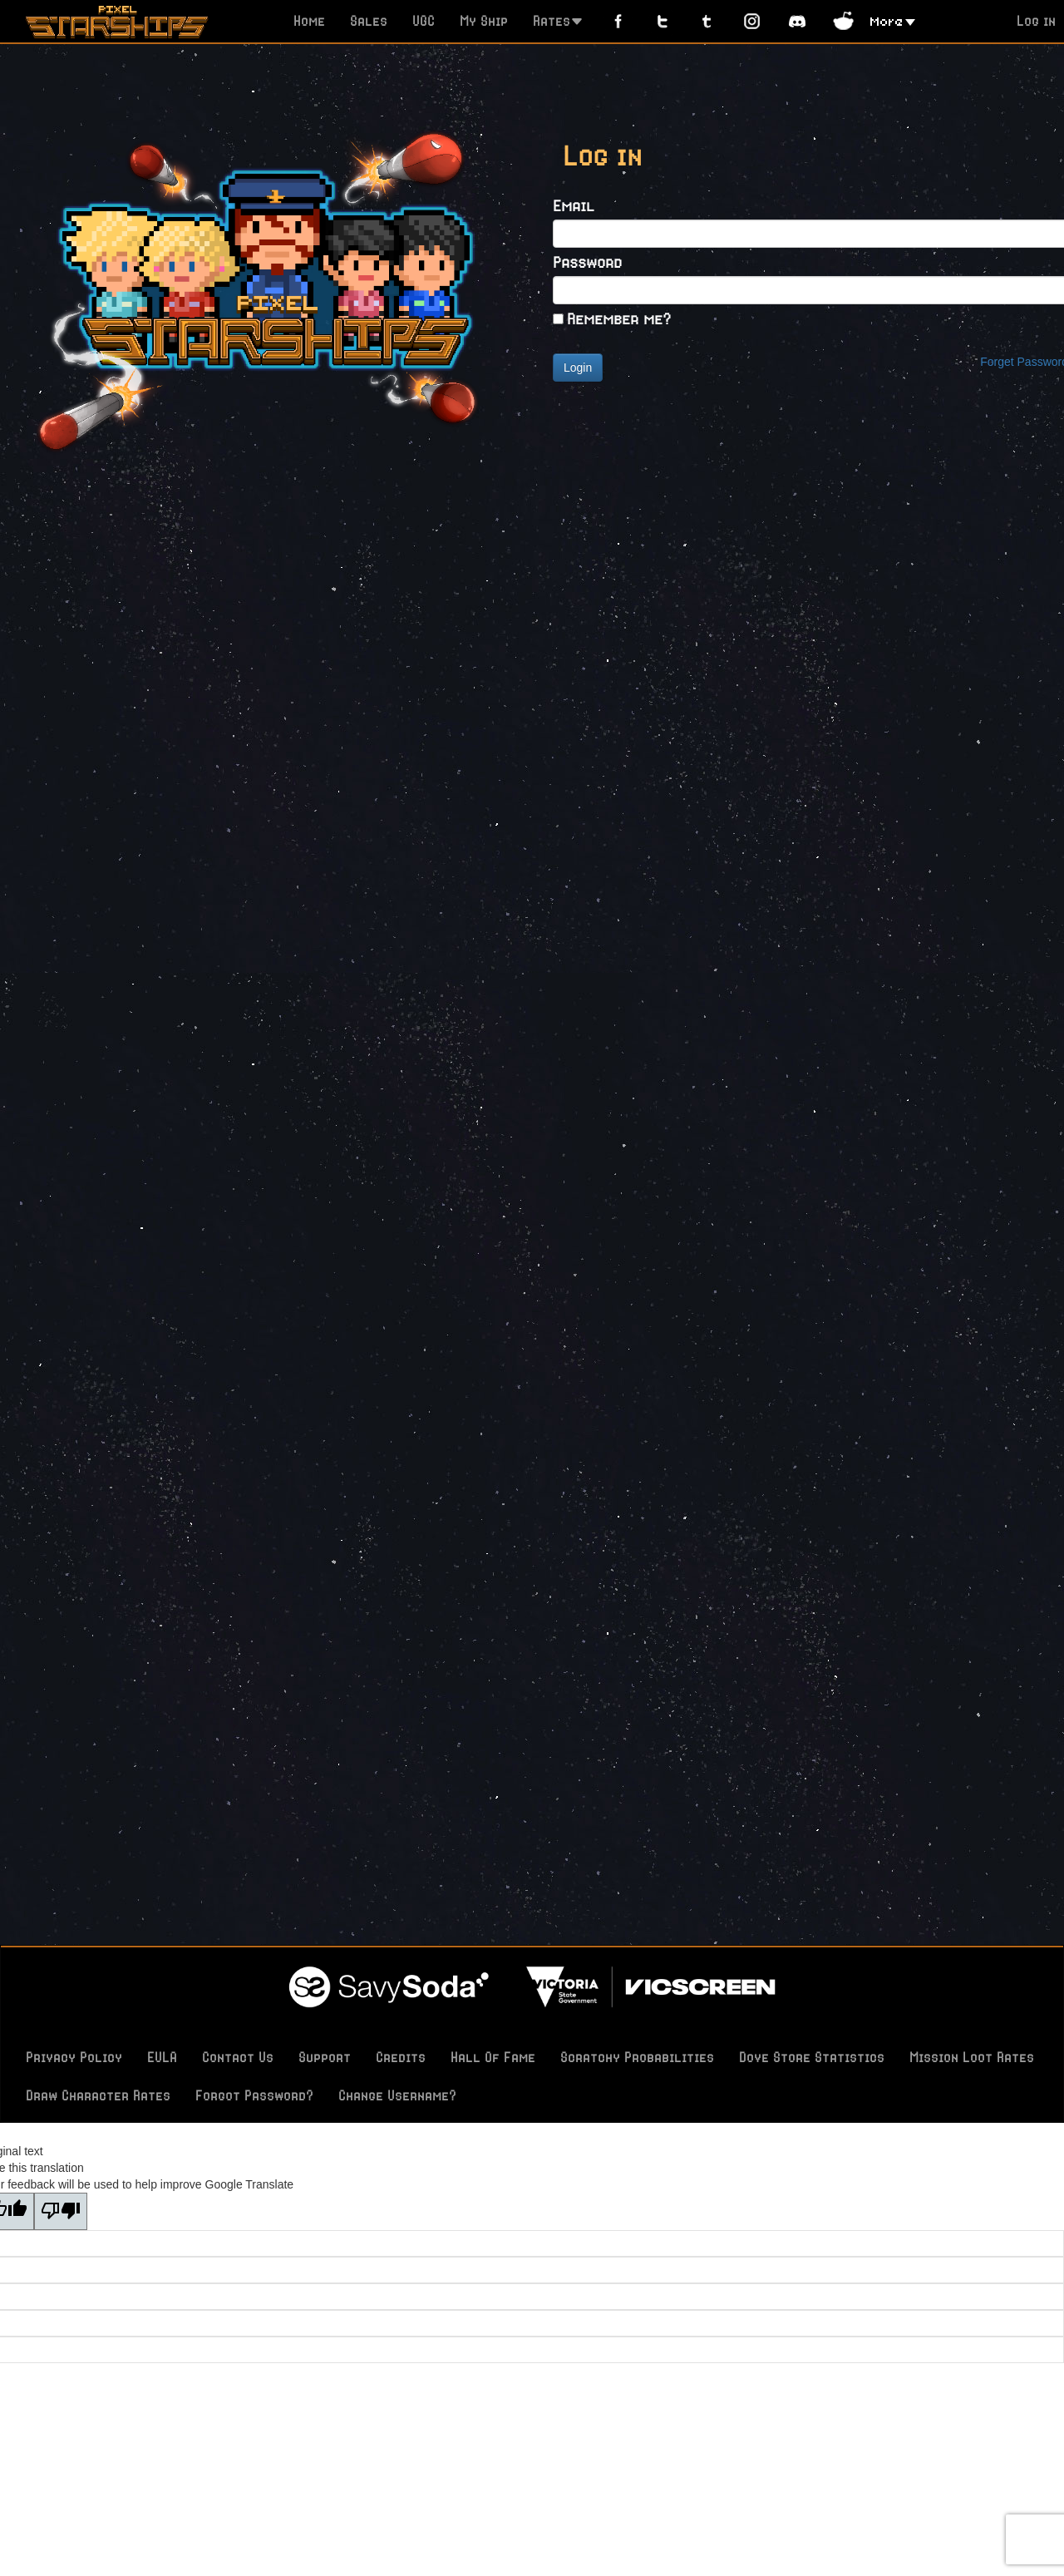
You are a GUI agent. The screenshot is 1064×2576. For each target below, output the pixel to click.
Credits (401, 2057)
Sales (368, 20)
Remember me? (619, 318)
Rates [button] (558, 20)
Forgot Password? (254, 2095)
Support (324, 2057)
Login (578, 367)
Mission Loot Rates (971, 2057)
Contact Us (237, 2057)
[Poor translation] (60, 2211)
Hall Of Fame (493, 2057)
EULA (162, 2057)
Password (587, 261)
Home (309, 20)
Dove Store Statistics (811, 2057)
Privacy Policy (74, 2057)
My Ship (484, 20)
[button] (893, 20)
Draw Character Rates (98, 2095)
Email (573, 205)
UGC (423, 20)
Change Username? (397, 2095)
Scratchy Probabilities (637, 2057)
